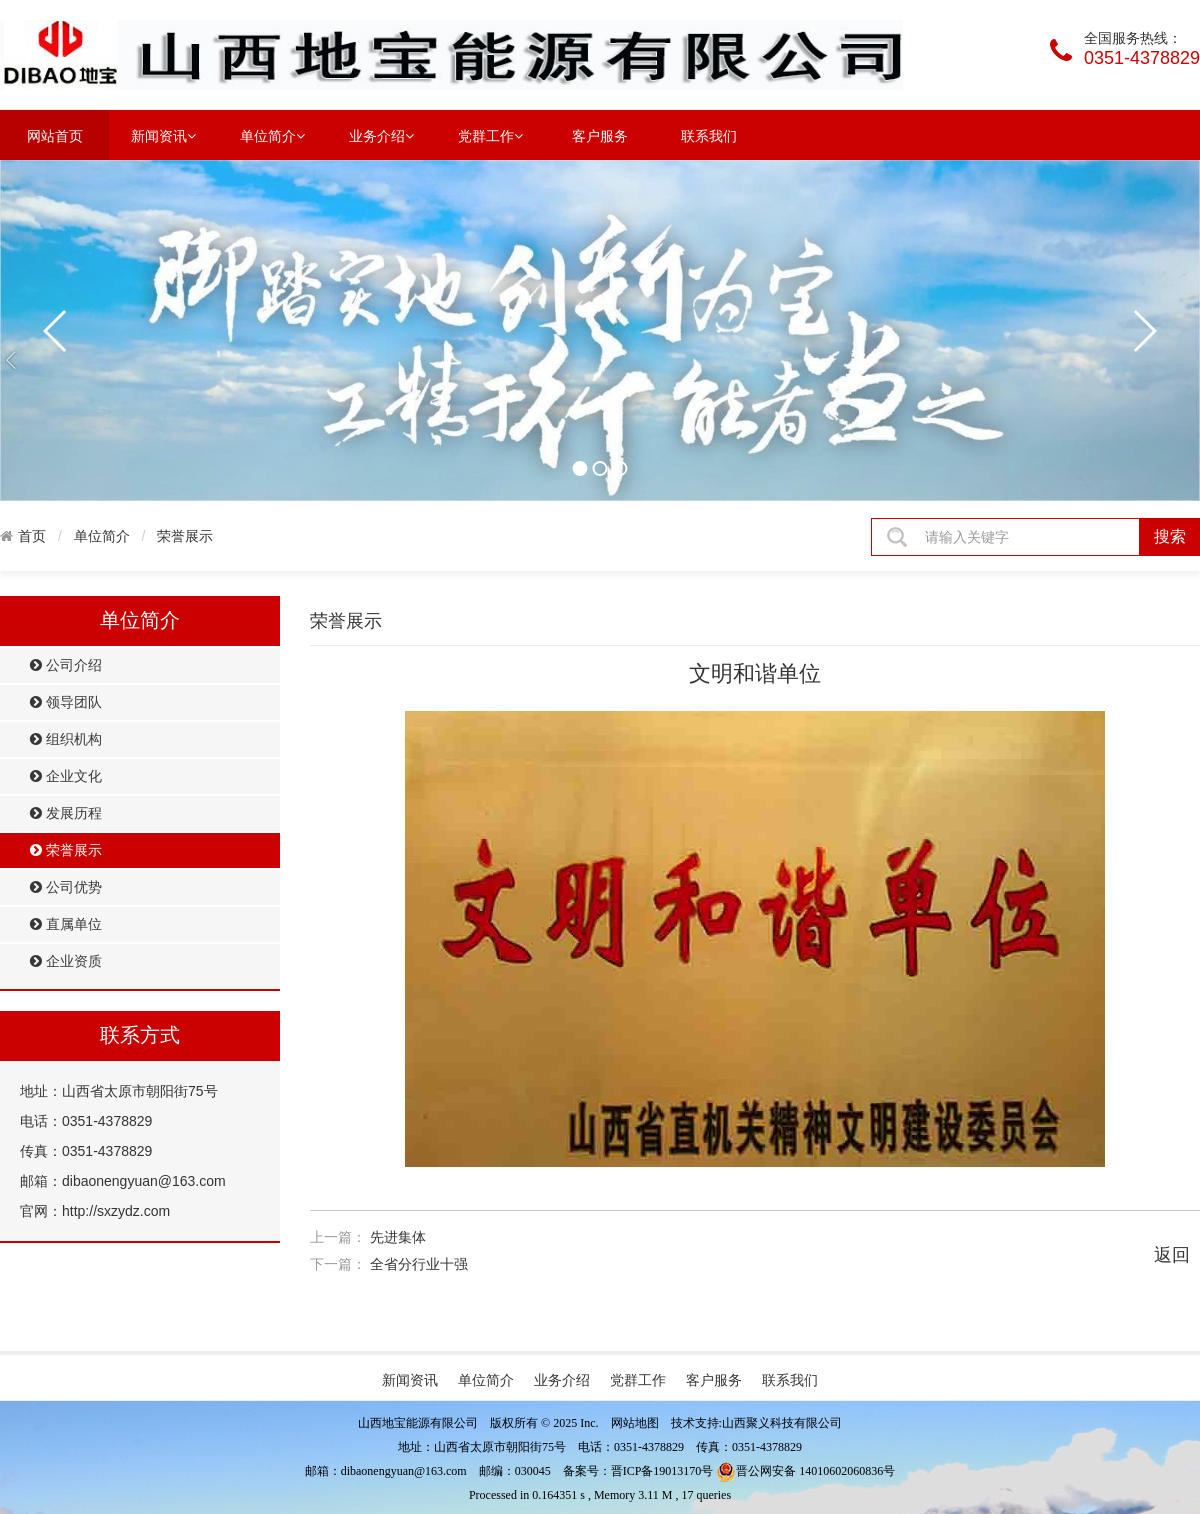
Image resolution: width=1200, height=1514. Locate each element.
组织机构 (66, 739)
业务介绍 (381, 135)
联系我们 (709, 136)
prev (56, 331)
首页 (32, 536)
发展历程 (66, 813)
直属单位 (66, 924)
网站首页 (55, 136)
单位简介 (272, 135)
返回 (1172, 1255)
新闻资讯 (163, 135)
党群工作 (490, 135)
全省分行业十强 (419, 1264)
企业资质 (66, 961)
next (1144, 331)
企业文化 (66, 776)
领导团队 (66, 702)
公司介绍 (66, 665)
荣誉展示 (185, 536)
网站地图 (635, 1423)
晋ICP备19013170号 (662, 1471)
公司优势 (66, 887)
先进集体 (398, 1237)
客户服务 (600, 136)
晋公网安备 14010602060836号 (805, 1471)
